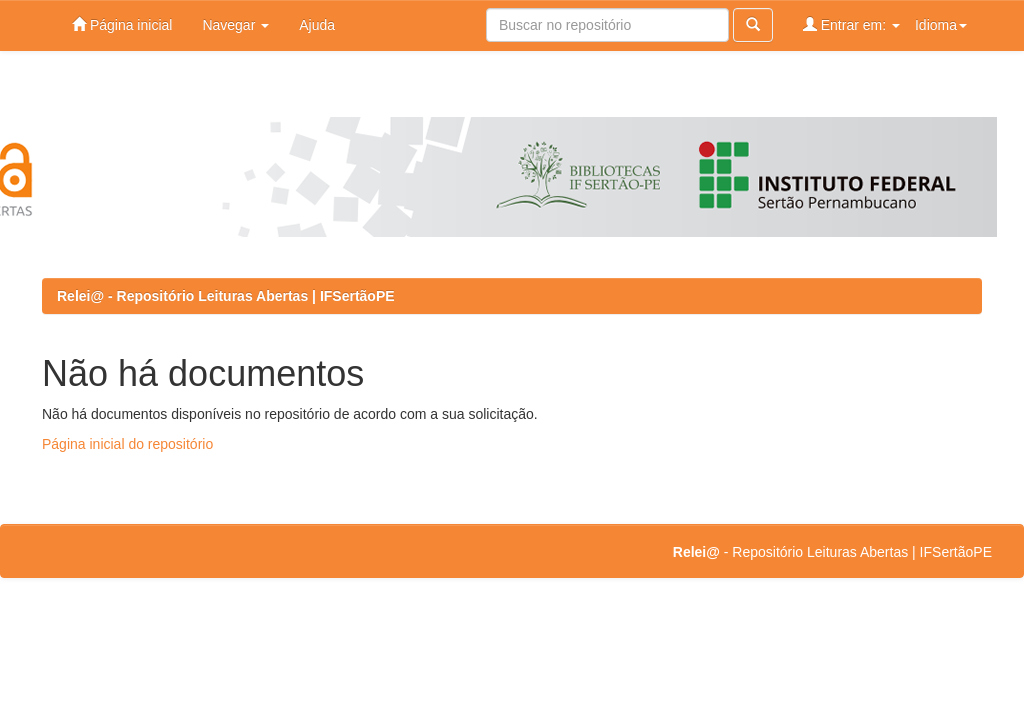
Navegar (235, 25)
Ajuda (317, 25)
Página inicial (122, 24)
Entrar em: (851, 24)
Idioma (941, 25)
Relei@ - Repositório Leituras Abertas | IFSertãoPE (226, 296)
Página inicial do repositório (127, 444)
